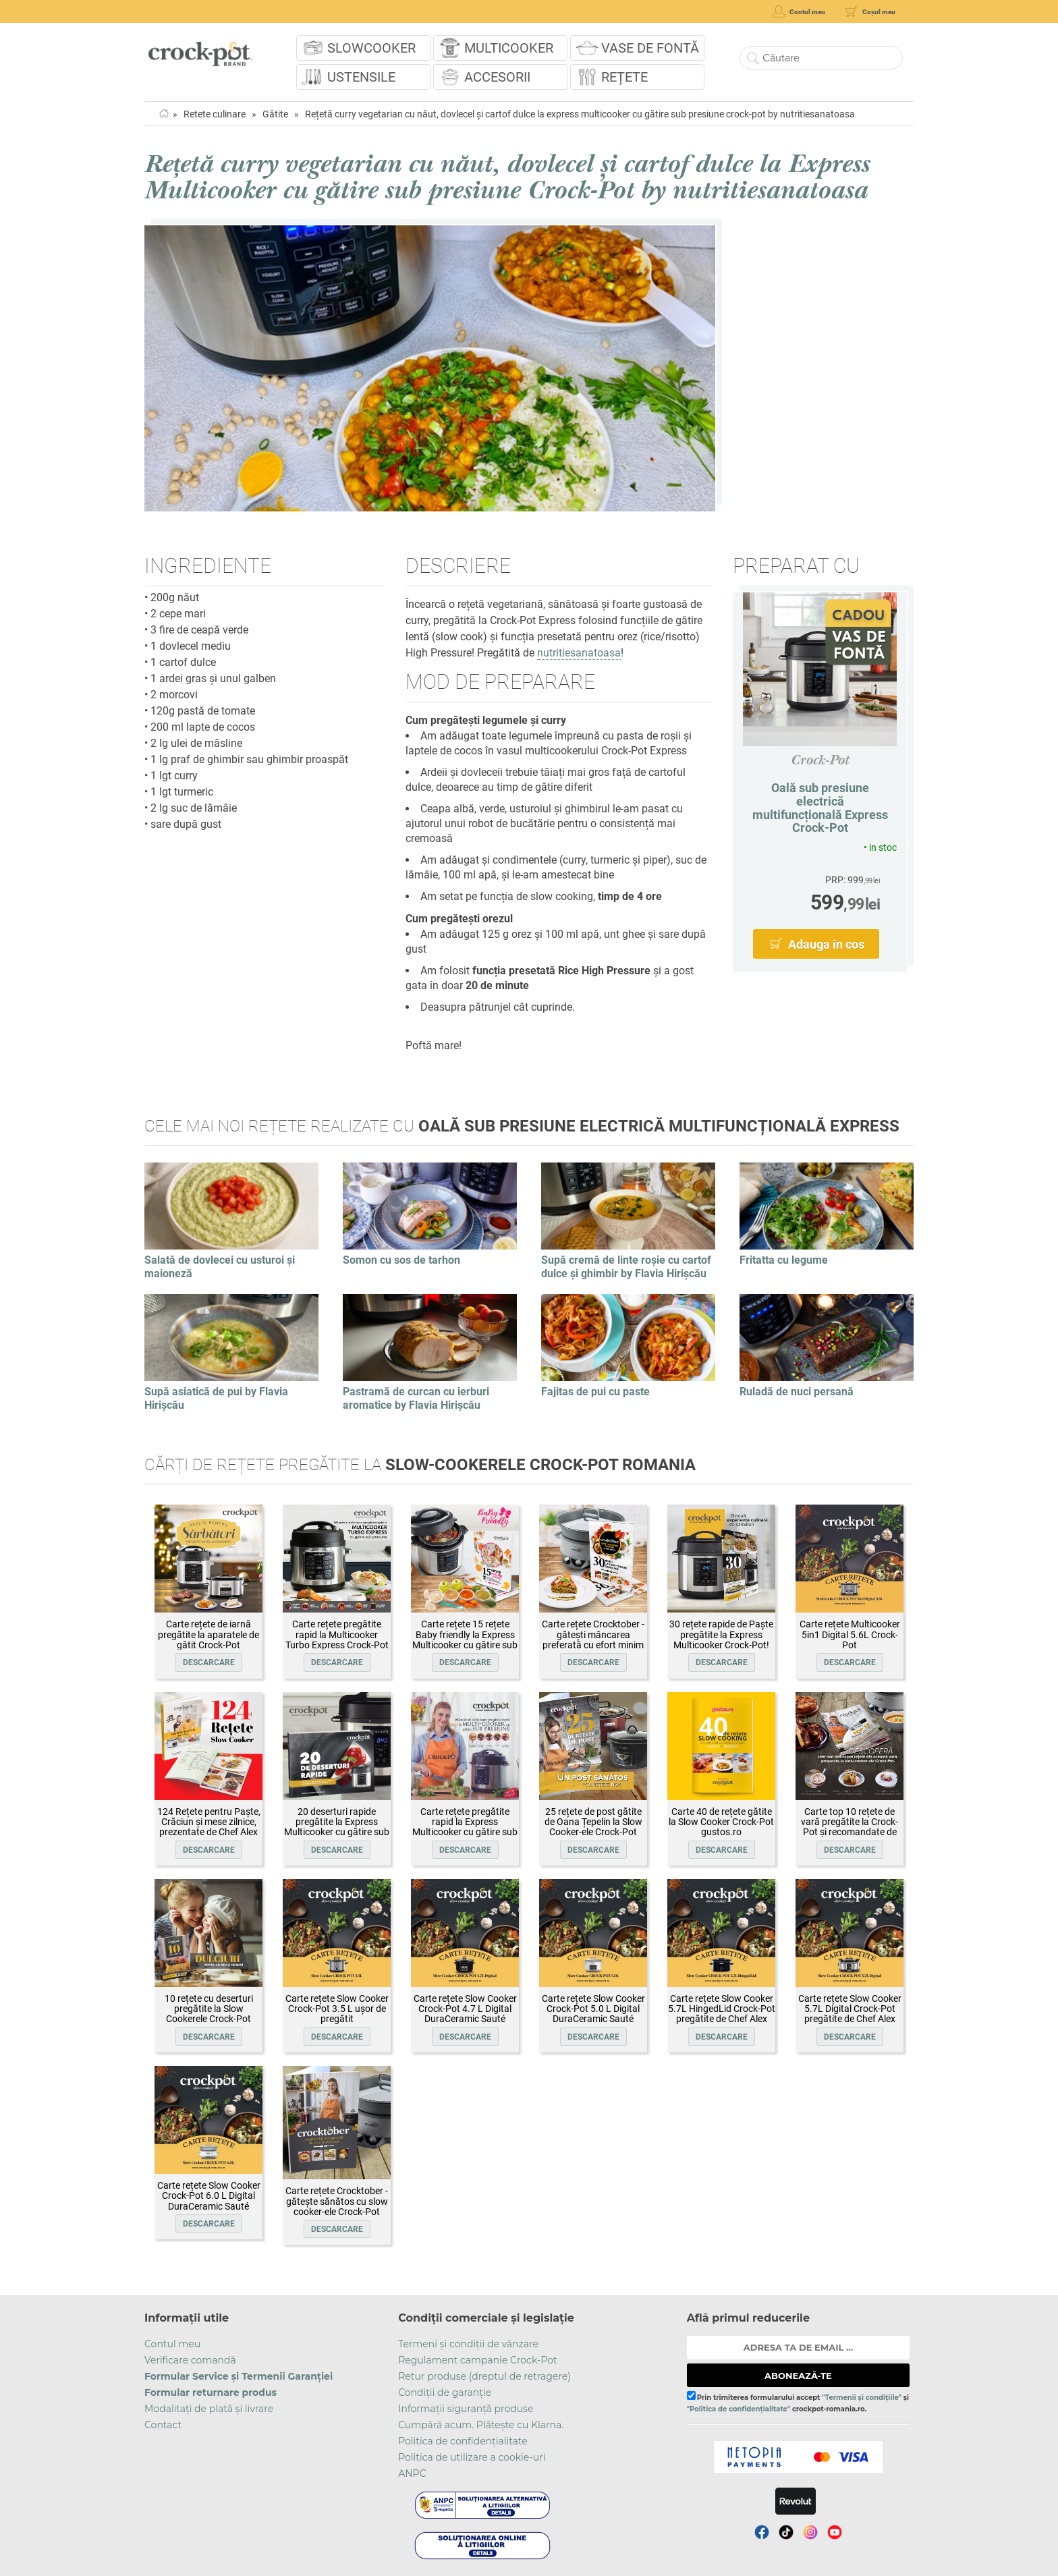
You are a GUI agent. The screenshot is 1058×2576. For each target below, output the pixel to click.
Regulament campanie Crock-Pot (477, 2360)
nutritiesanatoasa (579, 652)
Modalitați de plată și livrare (208, 2409)
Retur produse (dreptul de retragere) (484, 2376)
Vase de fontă (650, 48)
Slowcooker (371, 48)
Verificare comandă (190, 2360)
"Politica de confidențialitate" (738, 2409)
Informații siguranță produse (465, 2409)
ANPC (412, 2473)
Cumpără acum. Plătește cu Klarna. (480, 2425)
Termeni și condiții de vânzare (468, 2344)
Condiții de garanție (444, 2392)
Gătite (275, 114)
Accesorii (497, 77)
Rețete (624, 77)
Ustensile (361, 77)
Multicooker (508, 48)
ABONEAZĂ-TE (798, 2375)
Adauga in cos (826, 944)
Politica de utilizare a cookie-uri (471, 2457)
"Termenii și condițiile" (861, 2398)
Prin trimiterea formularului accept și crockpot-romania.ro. (798, 2402)
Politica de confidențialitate (463, 2441)
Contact (163, 2425)
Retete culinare (215, 114)
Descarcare (209, 1662)
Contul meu (172, 2344)
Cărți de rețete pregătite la (420, 1464)
